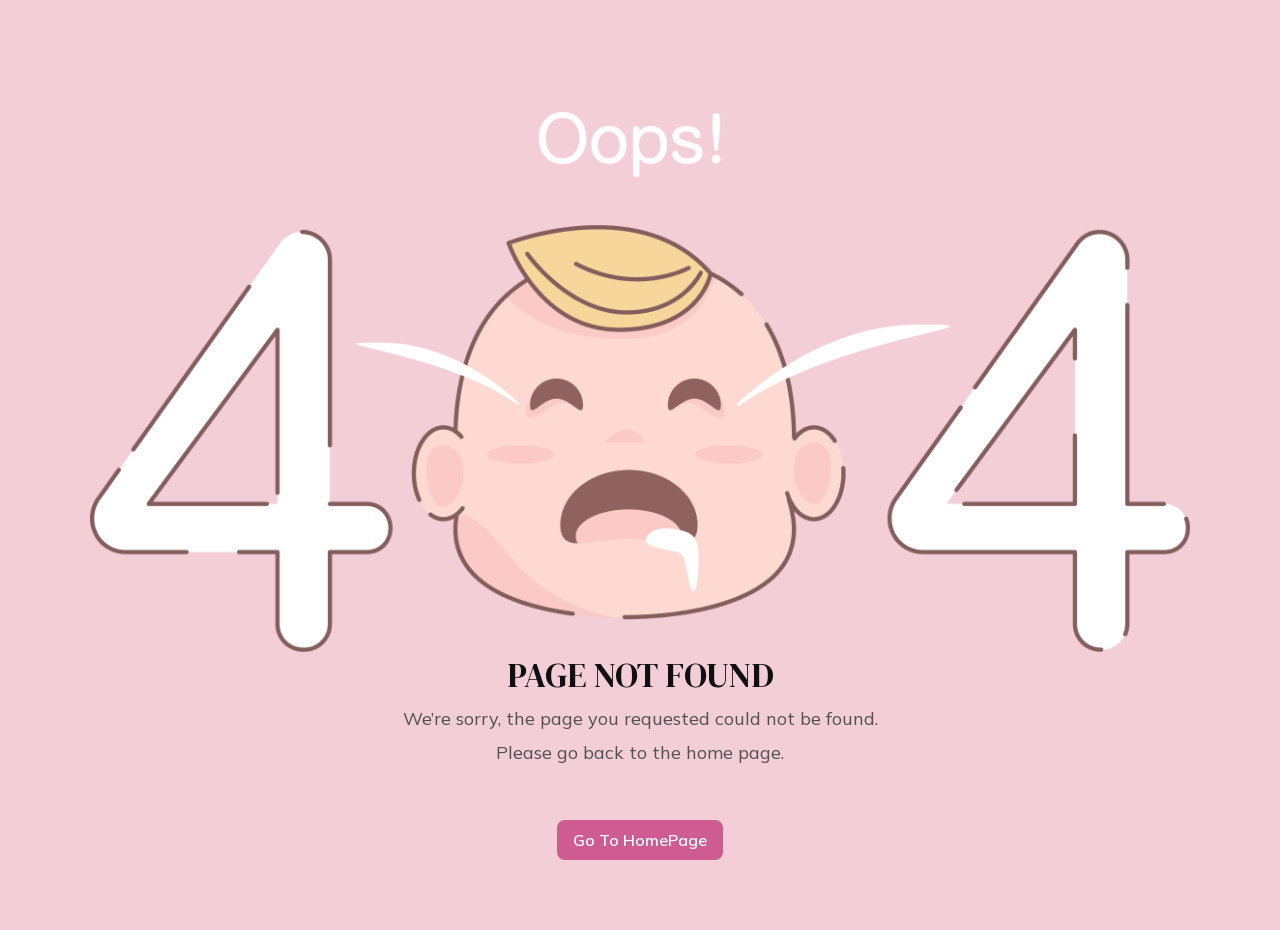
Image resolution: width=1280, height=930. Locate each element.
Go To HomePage (640, 840)
